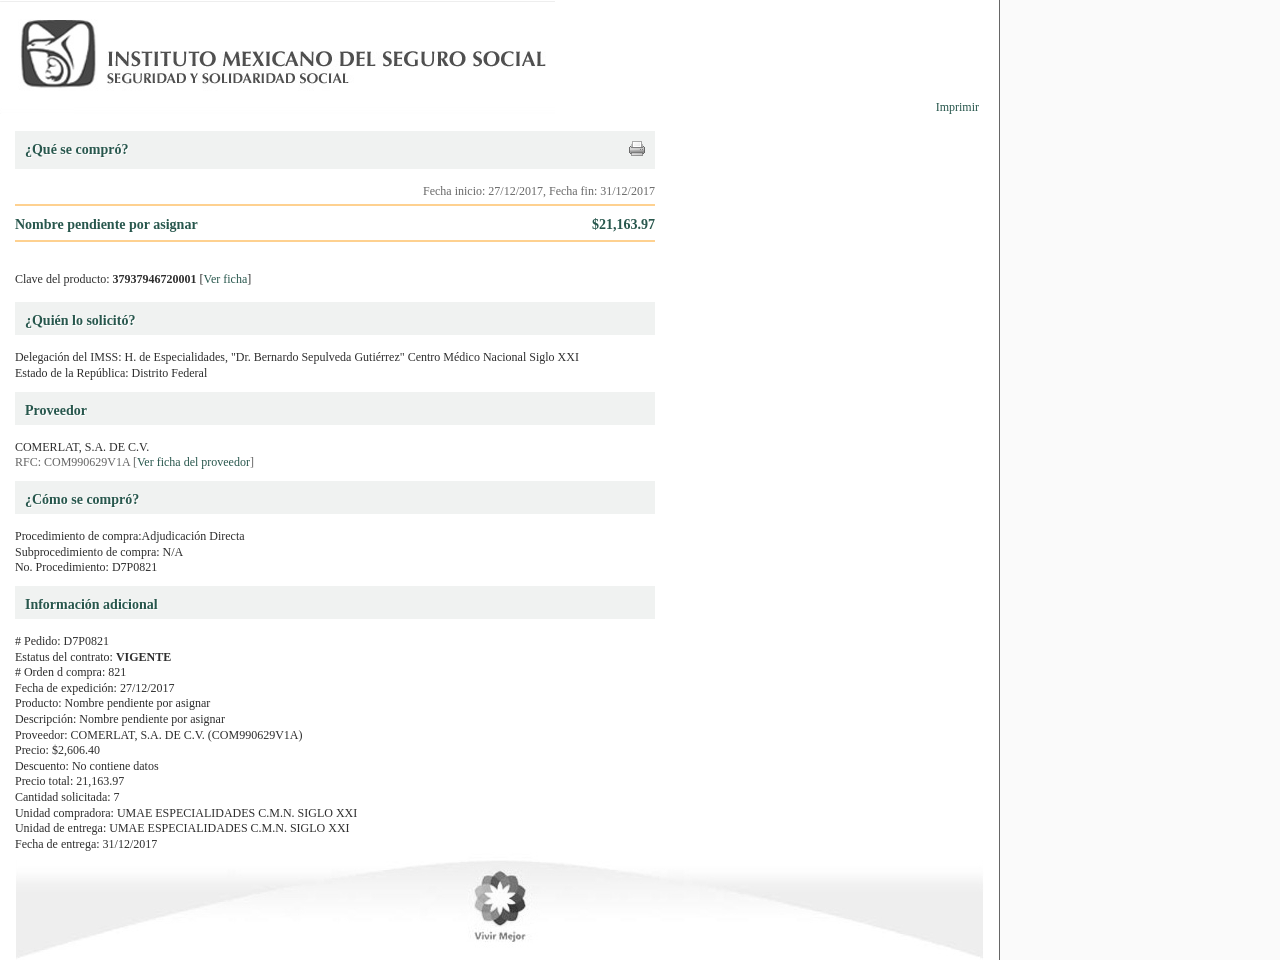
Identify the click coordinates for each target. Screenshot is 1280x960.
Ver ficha (226, 279)
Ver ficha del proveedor (193, 462)
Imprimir (957, 107)
